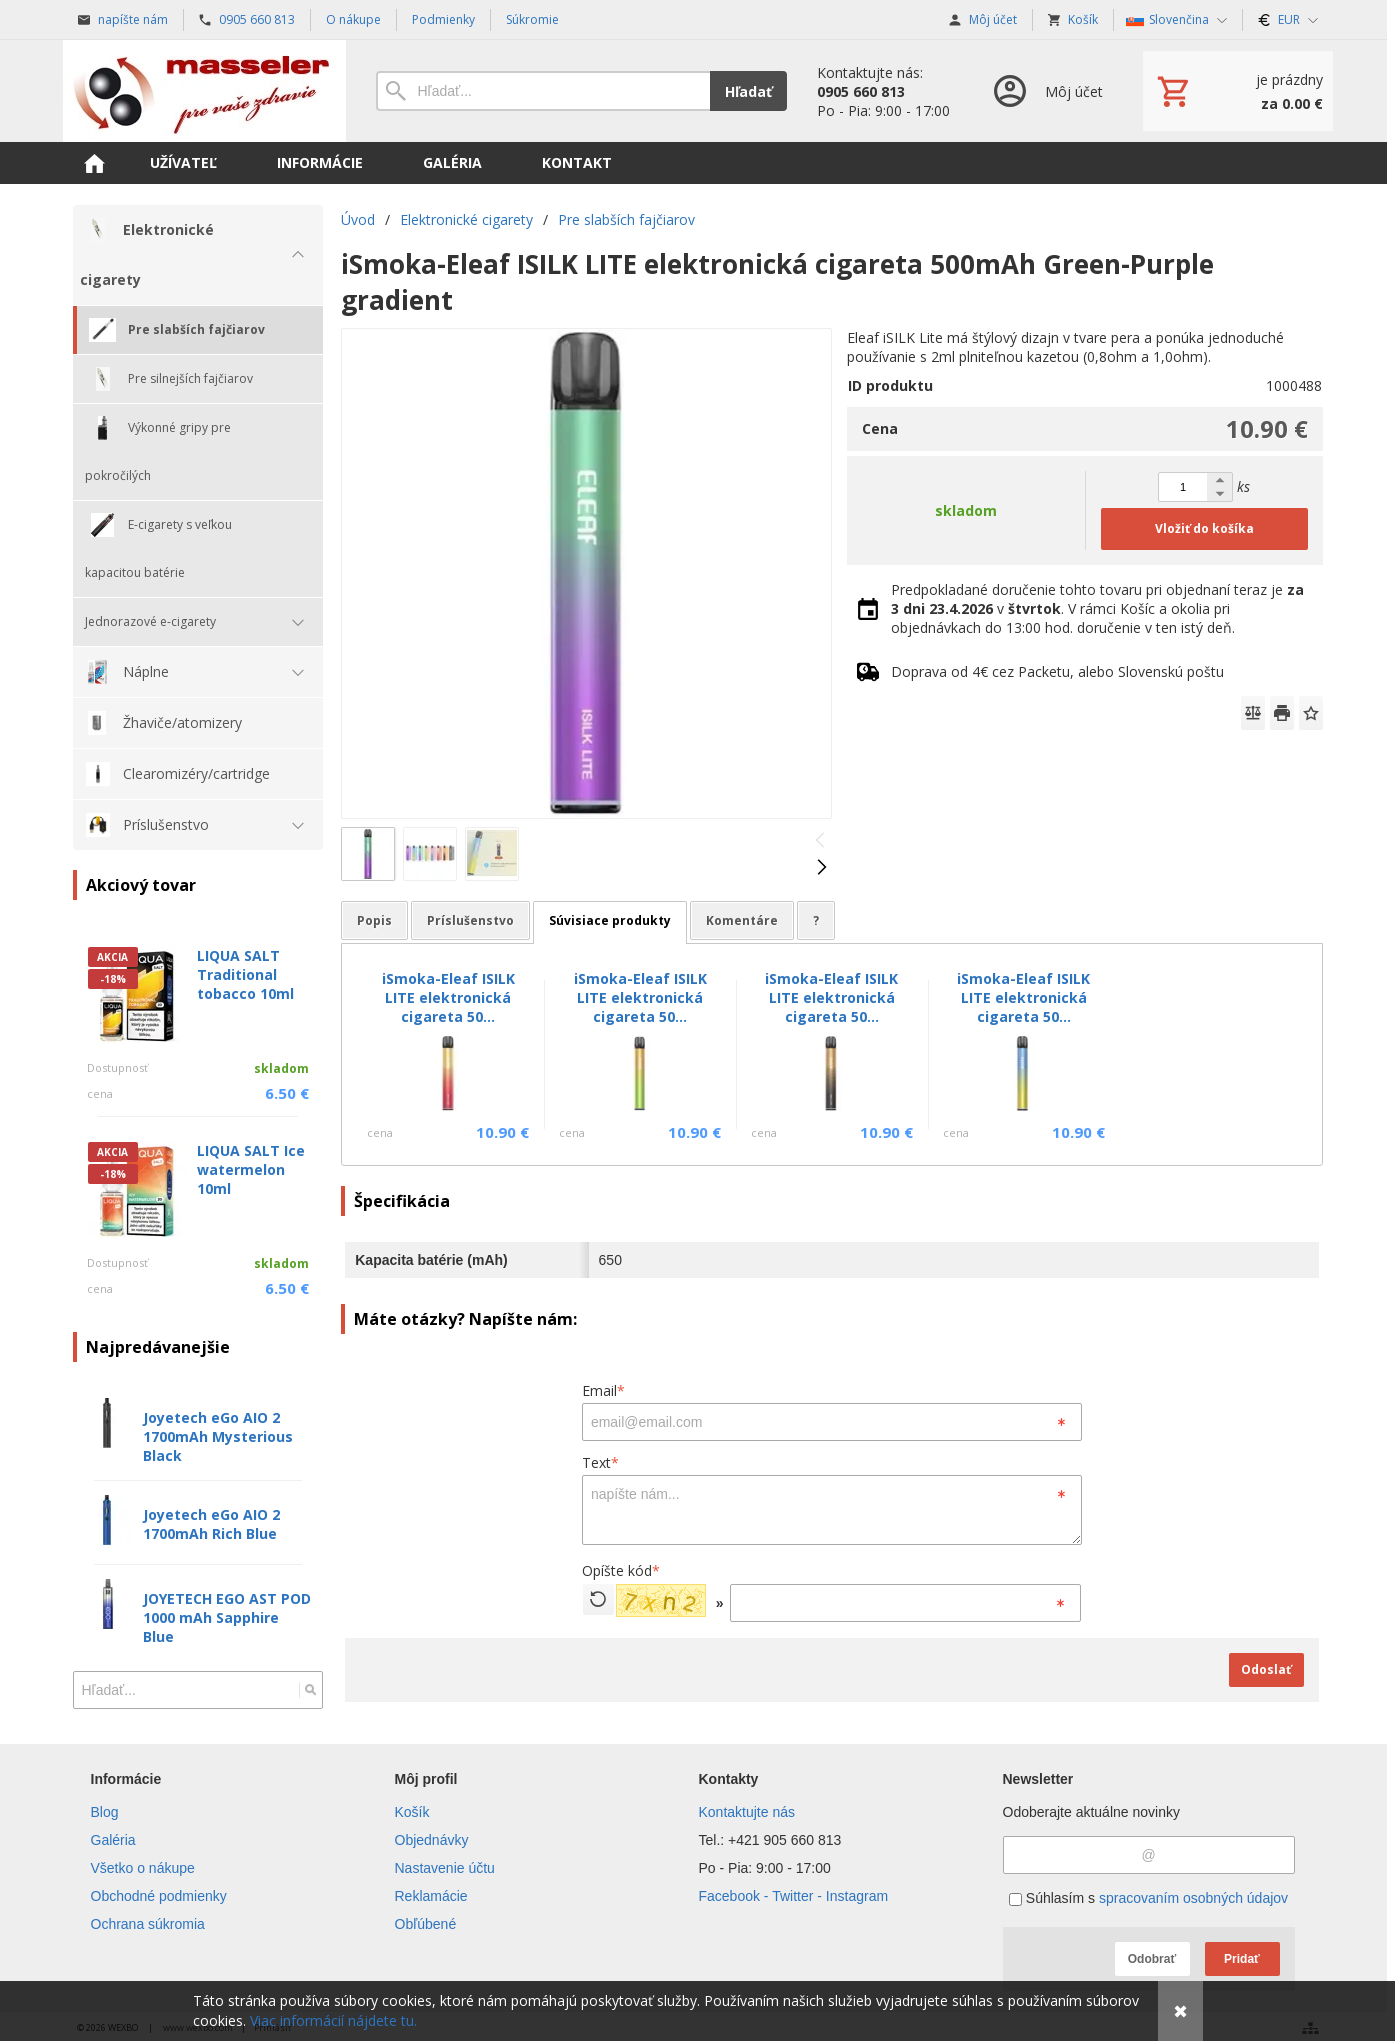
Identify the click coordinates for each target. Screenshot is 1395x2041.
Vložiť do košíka (1204, 528)
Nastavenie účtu (445, 1868)
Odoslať (1266, 1669)
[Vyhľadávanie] (543, 91)
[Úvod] (204, 91)
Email (603, 1390)
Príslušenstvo (470, 920)
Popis (374, 920)
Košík (412, 1812)
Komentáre (742, 920)
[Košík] (1238, 91)
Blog (105, 1812)
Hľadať (748, 91)
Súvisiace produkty (610, 920)
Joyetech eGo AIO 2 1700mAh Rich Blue (211, 1524)
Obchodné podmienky (159, 1896)
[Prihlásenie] (1046, 91)
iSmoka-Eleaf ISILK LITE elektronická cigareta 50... (448, 997)
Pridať (1242, 1959)
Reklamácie (431, 1896)
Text (600, 1462)
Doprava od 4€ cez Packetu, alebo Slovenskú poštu (1057, 671)
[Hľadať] (310, 1690)
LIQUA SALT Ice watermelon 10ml (251, 1169)
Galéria (113, 1840)
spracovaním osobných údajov (1193, 1898)
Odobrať (1152, 1959)
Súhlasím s (1148, 1898)
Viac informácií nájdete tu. (333, 2020)
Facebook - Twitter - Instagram (794, 1896)
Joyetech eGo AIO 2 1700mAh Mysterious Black (218, 1436)
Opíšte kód (621, 1570)
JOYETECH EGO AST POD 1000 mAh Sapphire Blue (227, 1617)
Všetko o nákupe (143, 1868)
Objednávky (432, 1840)
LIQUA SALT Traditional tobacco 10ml (245, 974)
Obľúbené (426, 1924)
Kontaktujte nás (747, 1812)
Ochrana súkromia (148, 1924)
